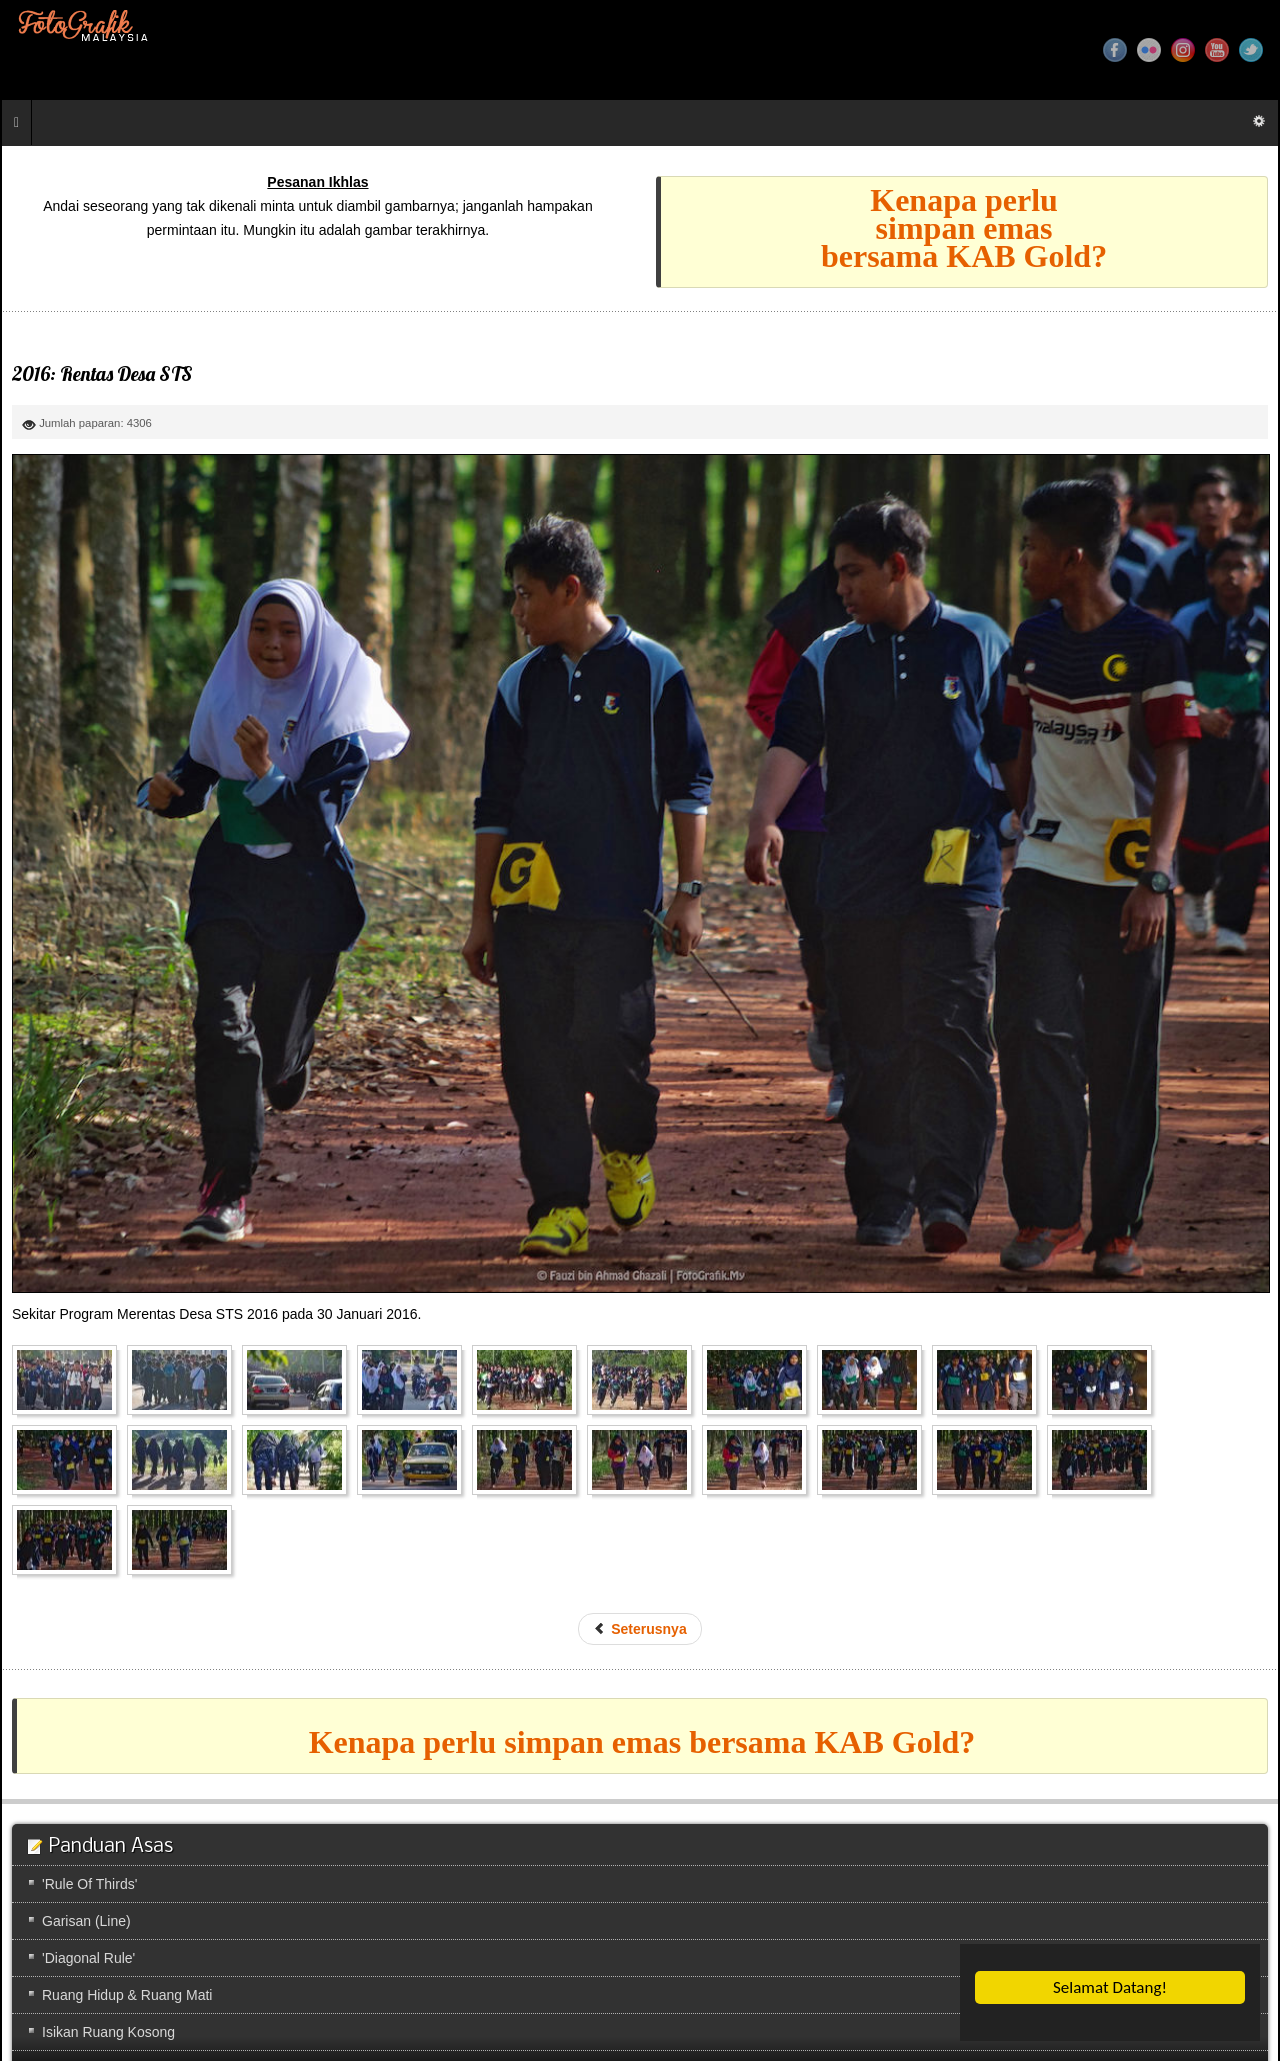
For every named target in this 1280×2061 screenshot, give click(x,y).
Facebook (1115, 50)
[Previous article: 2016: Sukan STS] (639, 1629)
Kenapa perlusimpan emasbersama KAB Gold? (964, 228)
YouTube (1217, 50)
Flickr (1149, 50)
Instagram (1183, 50)
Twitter (1251, 50)
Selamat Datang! (1110, 1987)
